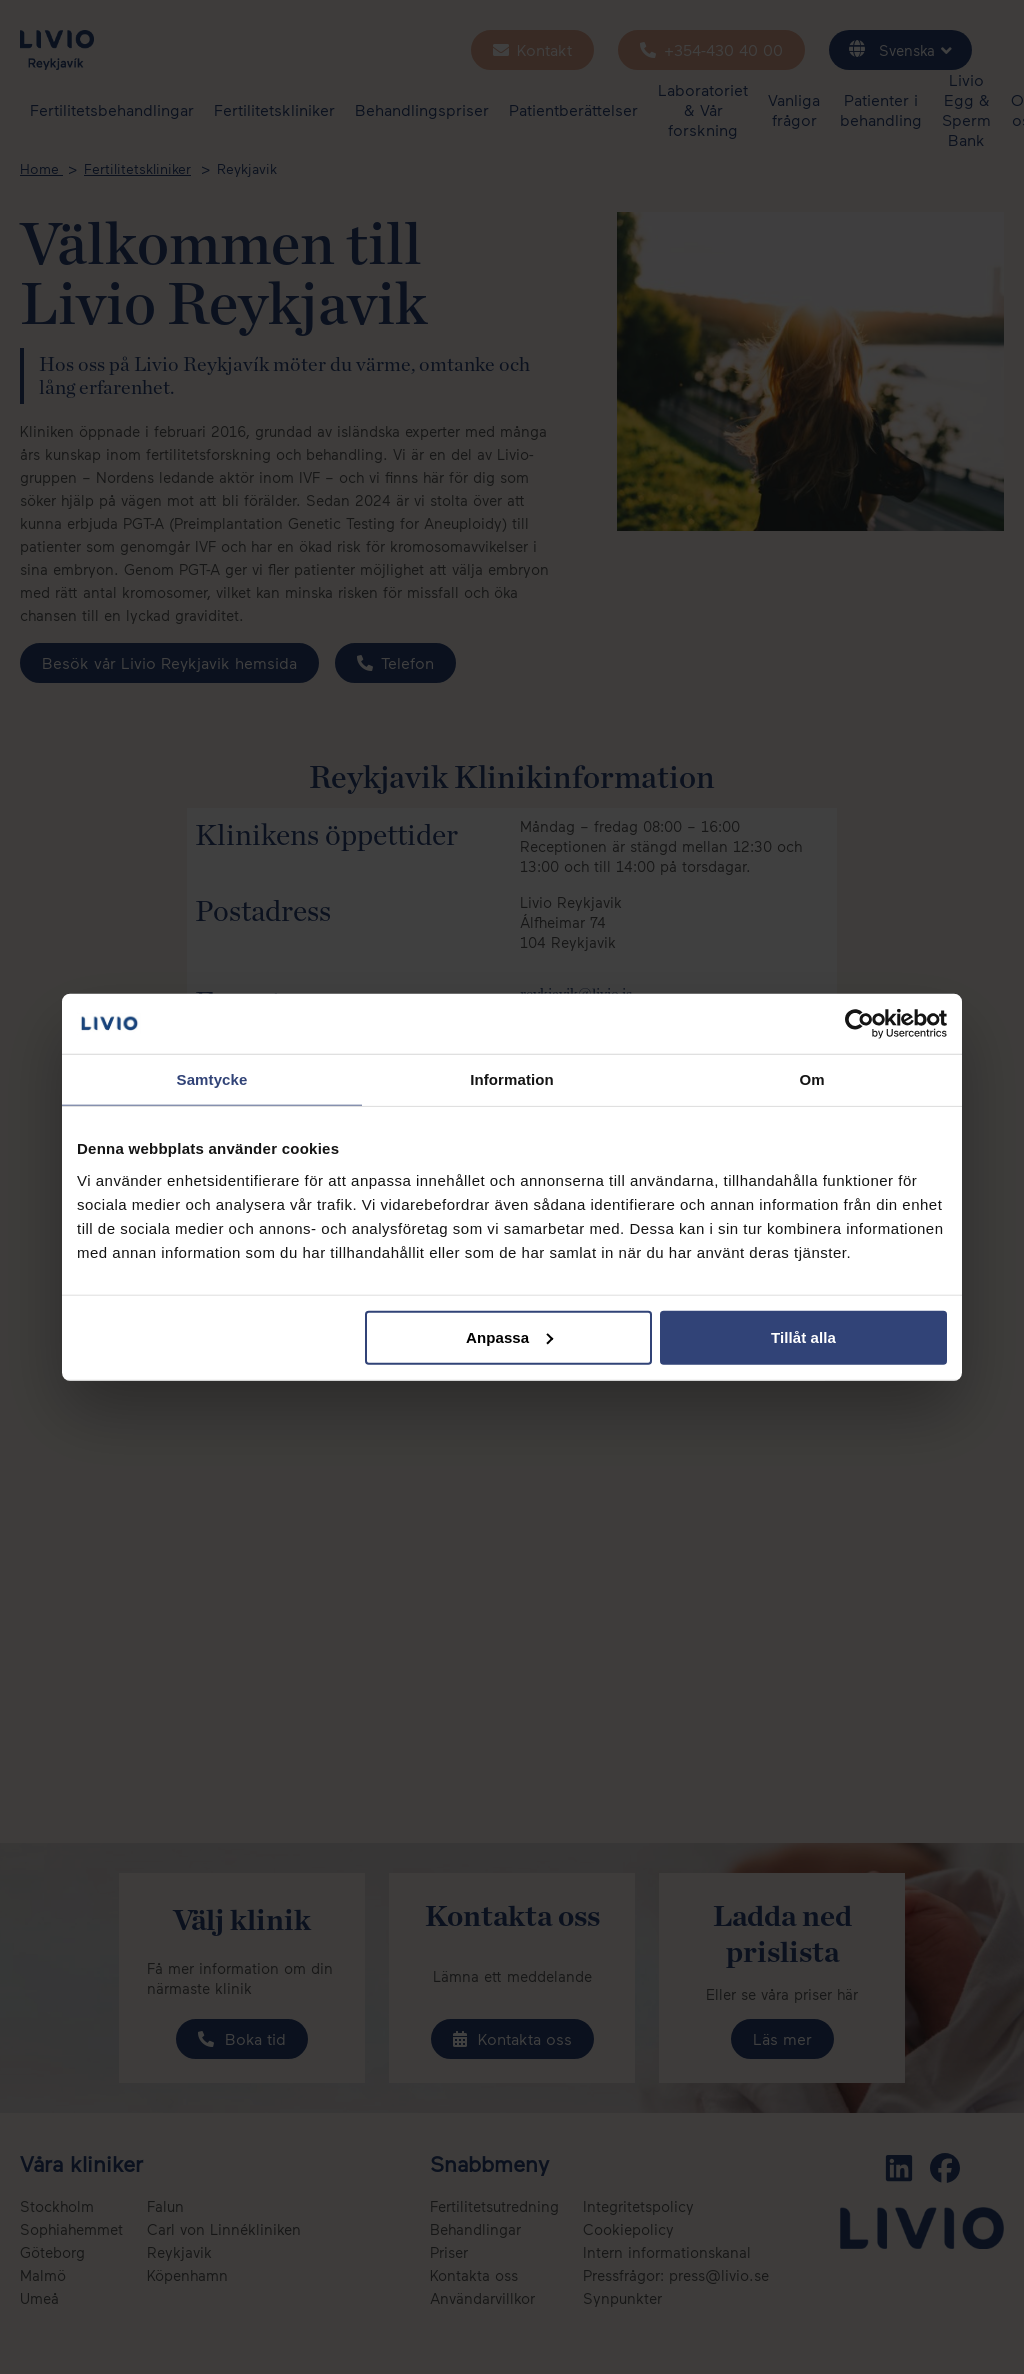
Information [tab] (512, 1079)
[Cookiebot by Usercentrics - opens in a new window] (859, 1024)
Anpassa (509, 1336)
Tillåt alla (803, 1336)
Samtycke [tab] (212, 1079)
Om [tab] (811, 1079)
